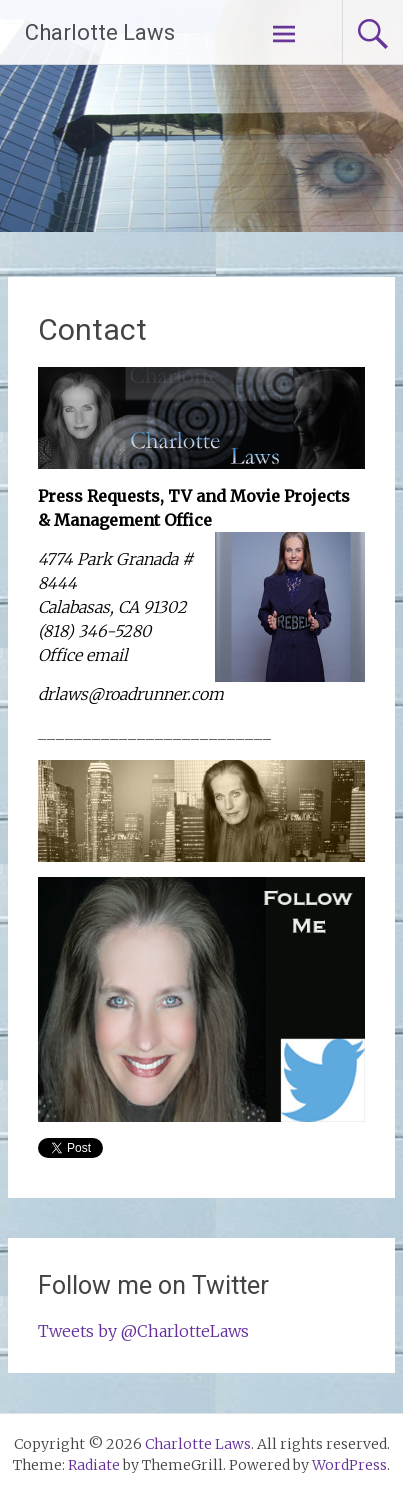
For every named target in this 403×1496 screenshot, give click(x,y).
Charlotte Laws (100, 32)
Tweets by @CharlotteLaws (143, 1331)
